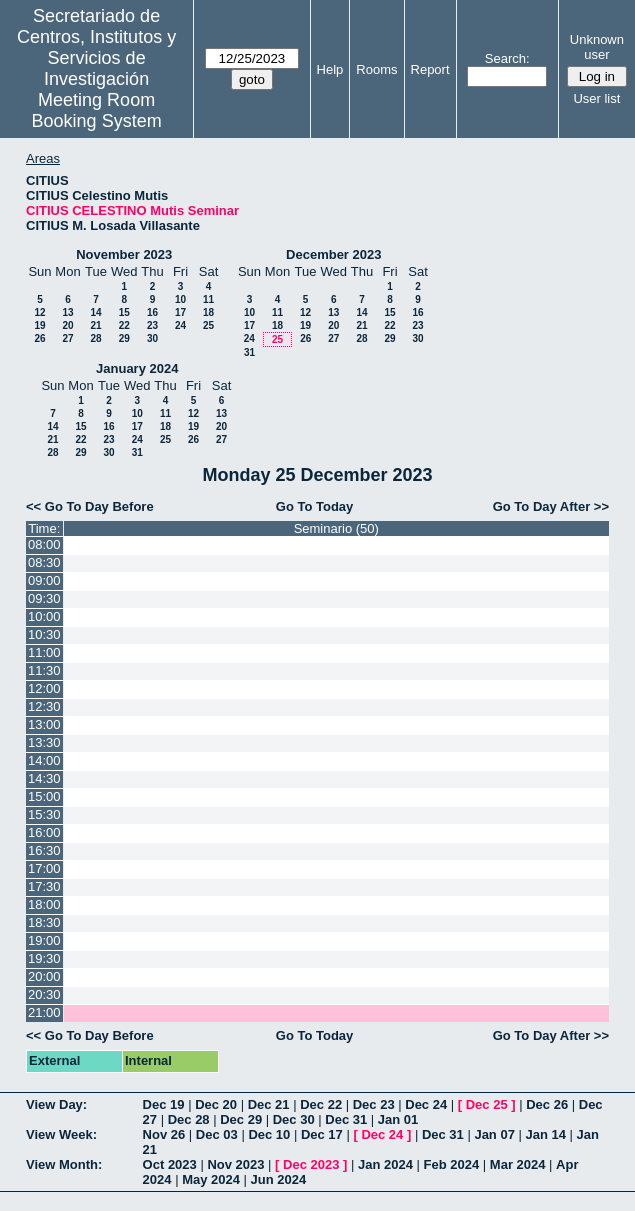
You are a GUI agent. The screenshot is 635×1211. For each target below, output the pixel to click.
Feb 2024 (452, 1164)
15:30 (44, 814)
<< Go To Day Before (90, 506)
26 (39, 338)
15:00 (44, 796)
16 (152, 312)
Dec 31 (346, 1119)
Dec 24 (426, 1104)
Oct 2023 (170, 1164)
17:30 (44, 886)
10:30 (44, 634)
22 (124, 325)
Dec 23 (374, 1104)
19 (39, 325)
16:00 (44, 832)
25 (208, 325)
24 (180, 325)
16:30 (44, 850)
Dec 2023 (311, 1164)
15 (124, 312)
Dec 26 (547, 1104)
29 (124, 338)
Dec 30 (294, 1119)
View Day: (56, 1104)
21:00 (44, 1012)
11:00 (44, 652)
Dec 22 (321, 1104)
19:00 (44, 940)
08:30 (44, 562)
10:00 (44, 616)
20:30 (44, 994)
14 (95, 312)
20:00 (44, 976)
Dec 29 (241, 1119)
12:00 (44, 688)
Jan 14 (546, 1134)
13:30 (44, 742)
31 (249, 352)
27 (67, 338)
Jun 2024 (279, 1179)
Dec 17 (322, 1134)
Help (330, 69)
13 (67, 312)
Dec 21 (269, 1104)
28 (95, 338)
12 (39, 312)
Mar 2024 (518, 1164)
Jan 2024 (385, 1164)
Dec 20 (216, 1104)
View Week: (61, 1134)
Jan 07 (494, 1134)
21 (95, 325)
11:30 (44, 670)
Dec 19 (164, 1104)
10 (180, 299)
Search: (507, 58)
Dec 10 (269, 1134)
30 (152, 338)
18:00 (44, 904)
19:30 (44, 958)
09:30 (44, 598)
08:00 (44, 544)
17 (180, 312)
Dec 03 (217, 1134)
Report (430, 69)
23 (152, 325)
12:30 (44, 706)
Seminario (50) (336, 528)
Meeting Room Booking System (97, 110)
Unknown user (597, 47)
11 (208, 299)
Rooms (376, 69)
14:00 (44, 760)
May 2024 (211, 1179)
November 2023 (124, 254)
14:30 (44, 778)
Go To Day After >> (551, 506)
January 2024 (137, 368)
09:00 (44, 580)
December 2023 (333, 254)
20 (67, 325)
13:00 (44, 724)
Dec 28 (189, 1119)
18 (208, 312)
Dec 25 (487, 1104)
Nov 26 (164, 1134)
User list (596, 98)
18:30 (44, 922)
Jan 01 (398, 1119)
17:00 (44, 868)
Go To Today (315, 506)
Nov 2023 (235, 1164)
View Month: (64, 1164)
